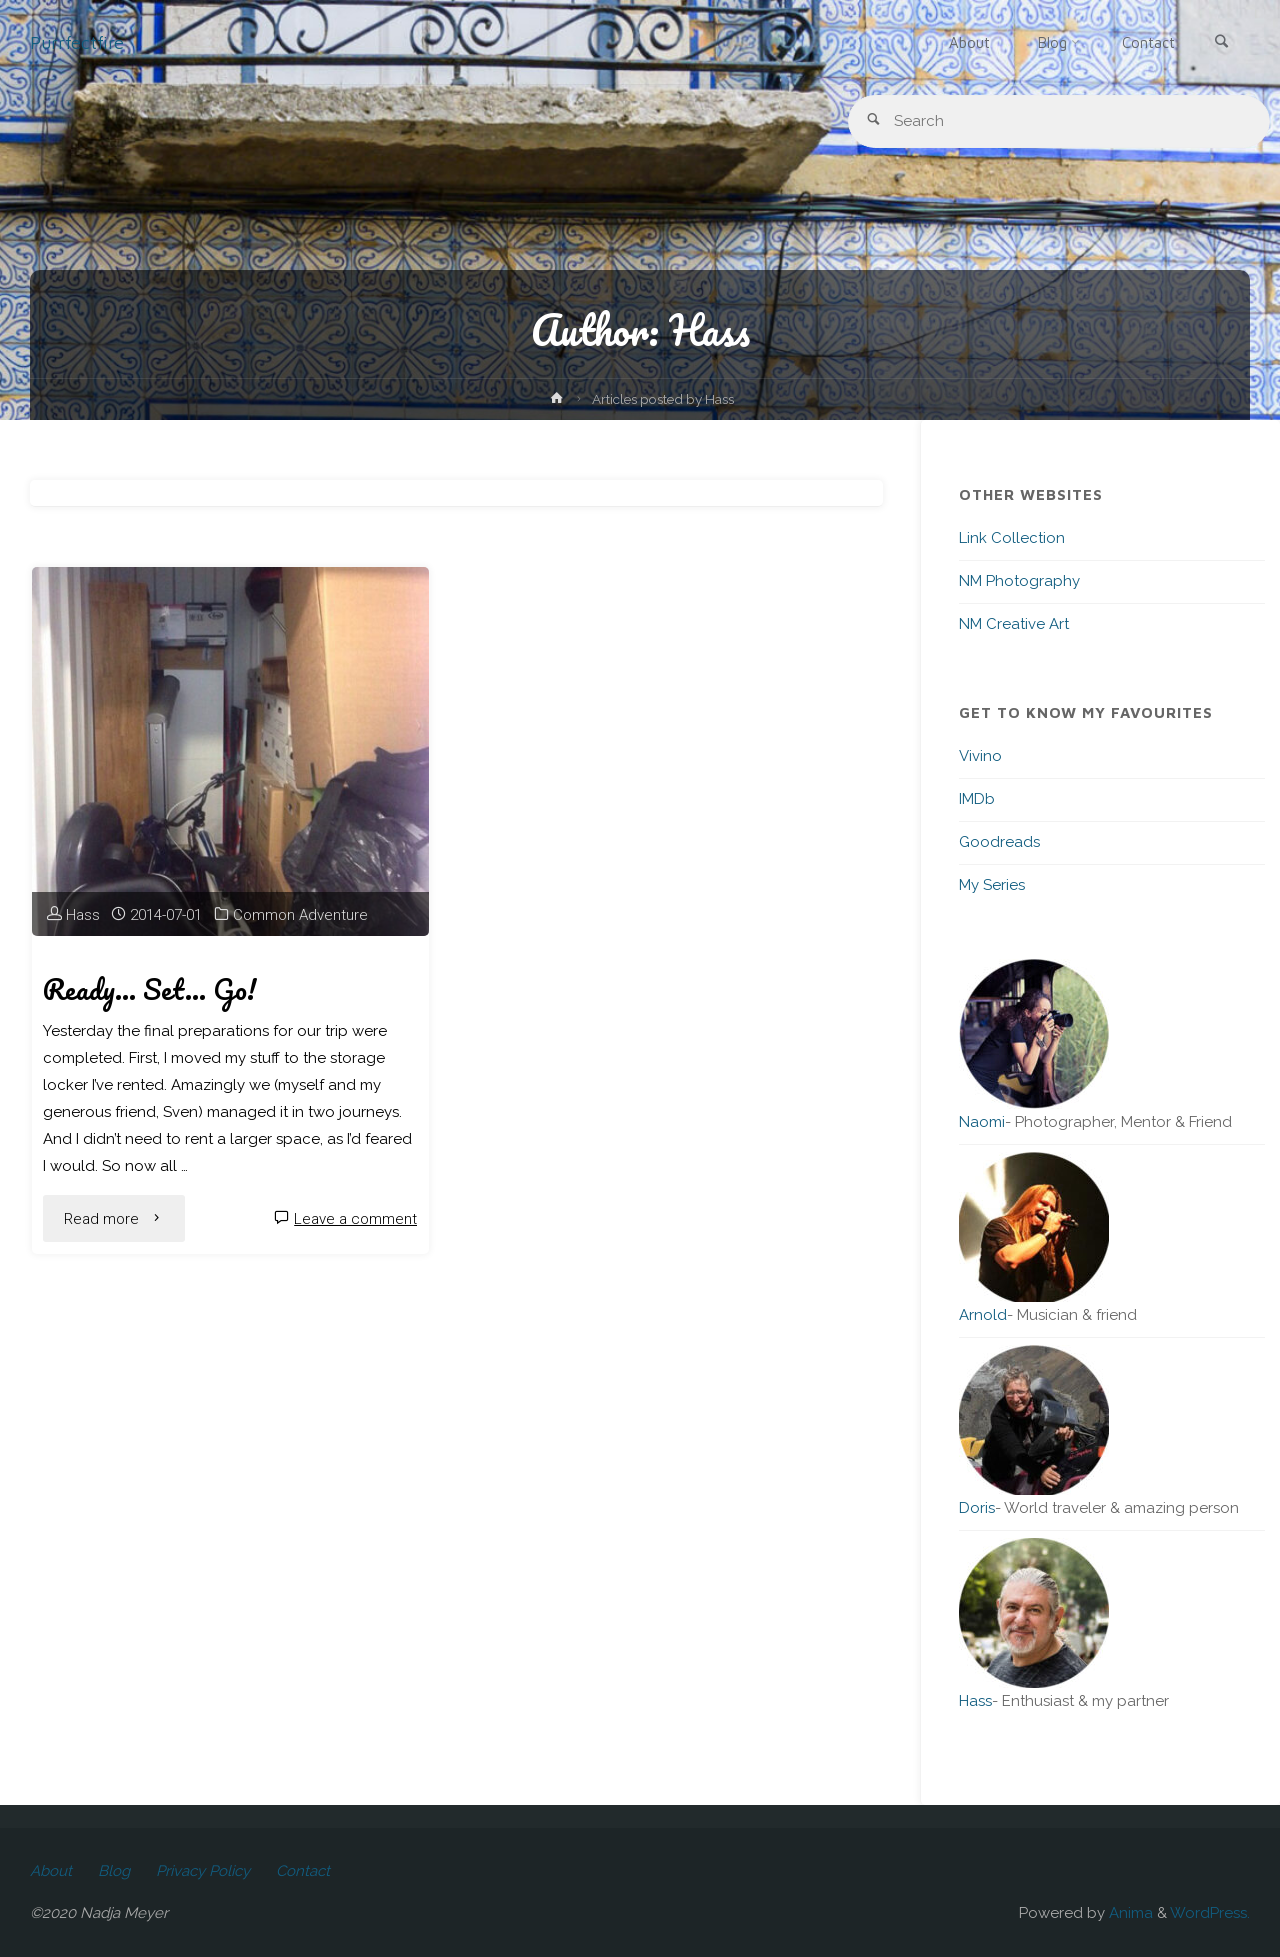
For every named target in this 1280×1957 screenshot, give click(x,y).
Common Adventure (300, 915)
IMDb (977, 799)
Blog (114, 1871)
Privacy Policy (203, 1871)
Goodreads (999, 842)
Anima (1129, 1913)
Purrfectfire (77, 42)
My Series (992, 885)
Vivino (980, 756)
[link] (1221, 43)
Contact (303, 1871)
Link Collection (1012, 538)
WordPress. (1210, 1913)
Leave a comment (355, 1219)
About (51, 1871)
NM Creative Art (1014, 624)
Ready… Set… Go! (149, 989)
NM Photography (1019, 581)
